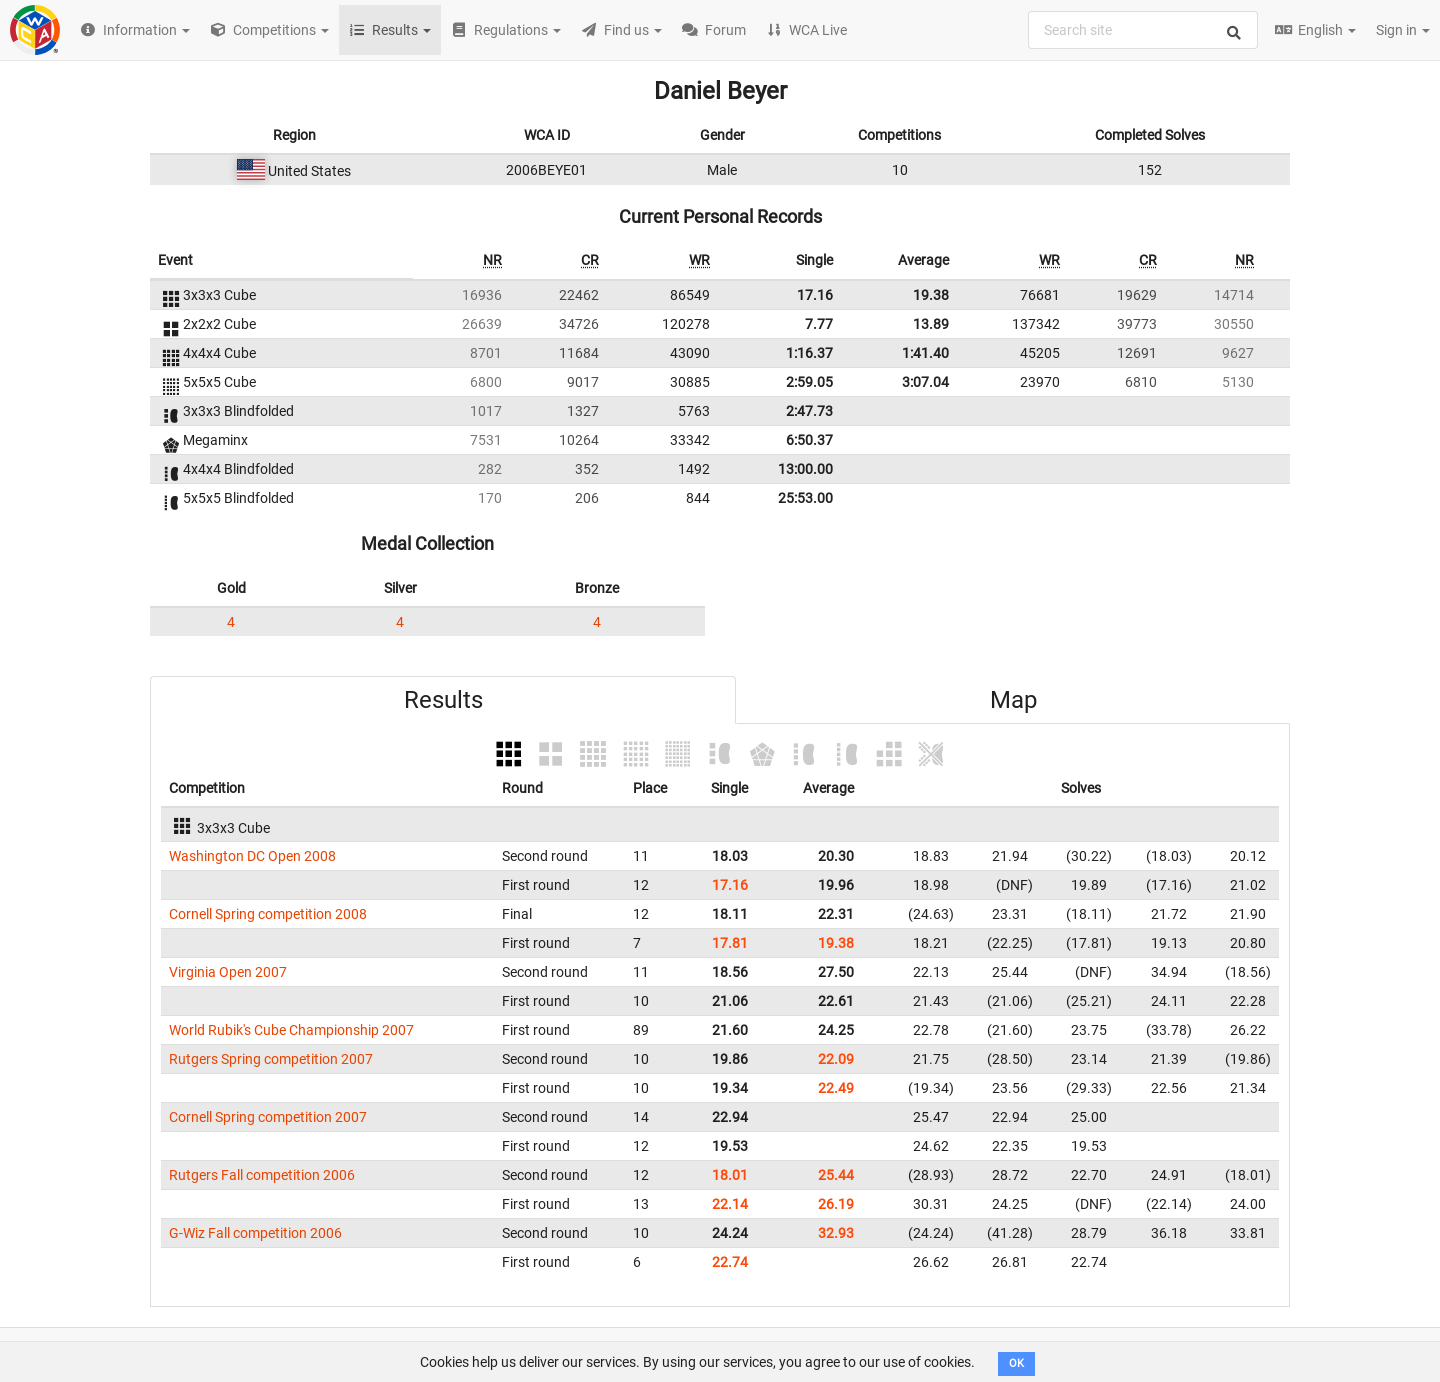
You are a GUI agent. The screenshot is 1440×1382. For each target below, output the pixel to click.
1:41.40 (925, 353)
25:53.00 (805, 498)
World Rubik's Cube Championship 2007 (291, 1030)
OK (1016, 1363)
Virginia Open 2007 (228, 972)
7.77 (819, 324)
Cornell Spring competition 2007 (268, 1117)
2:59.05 (809, 382)
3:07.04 (925, 382)
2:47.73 (809, 411)
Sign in (1403, 30)
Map (1013, 700)
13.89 (931, 324)
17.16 (815, 295)
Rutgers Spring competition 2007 (271, 1059)
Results (443, 700)
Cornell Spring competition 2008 (268, 914)
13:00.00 (805, 469)
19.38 (931, 295)
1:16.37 (809, 353)
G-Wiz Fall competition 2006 (255, 1233)
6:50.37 (809, 440)
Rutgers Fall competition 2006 (262, 1175)
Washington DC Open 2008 (252, 856)
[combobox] (1143, 30)
